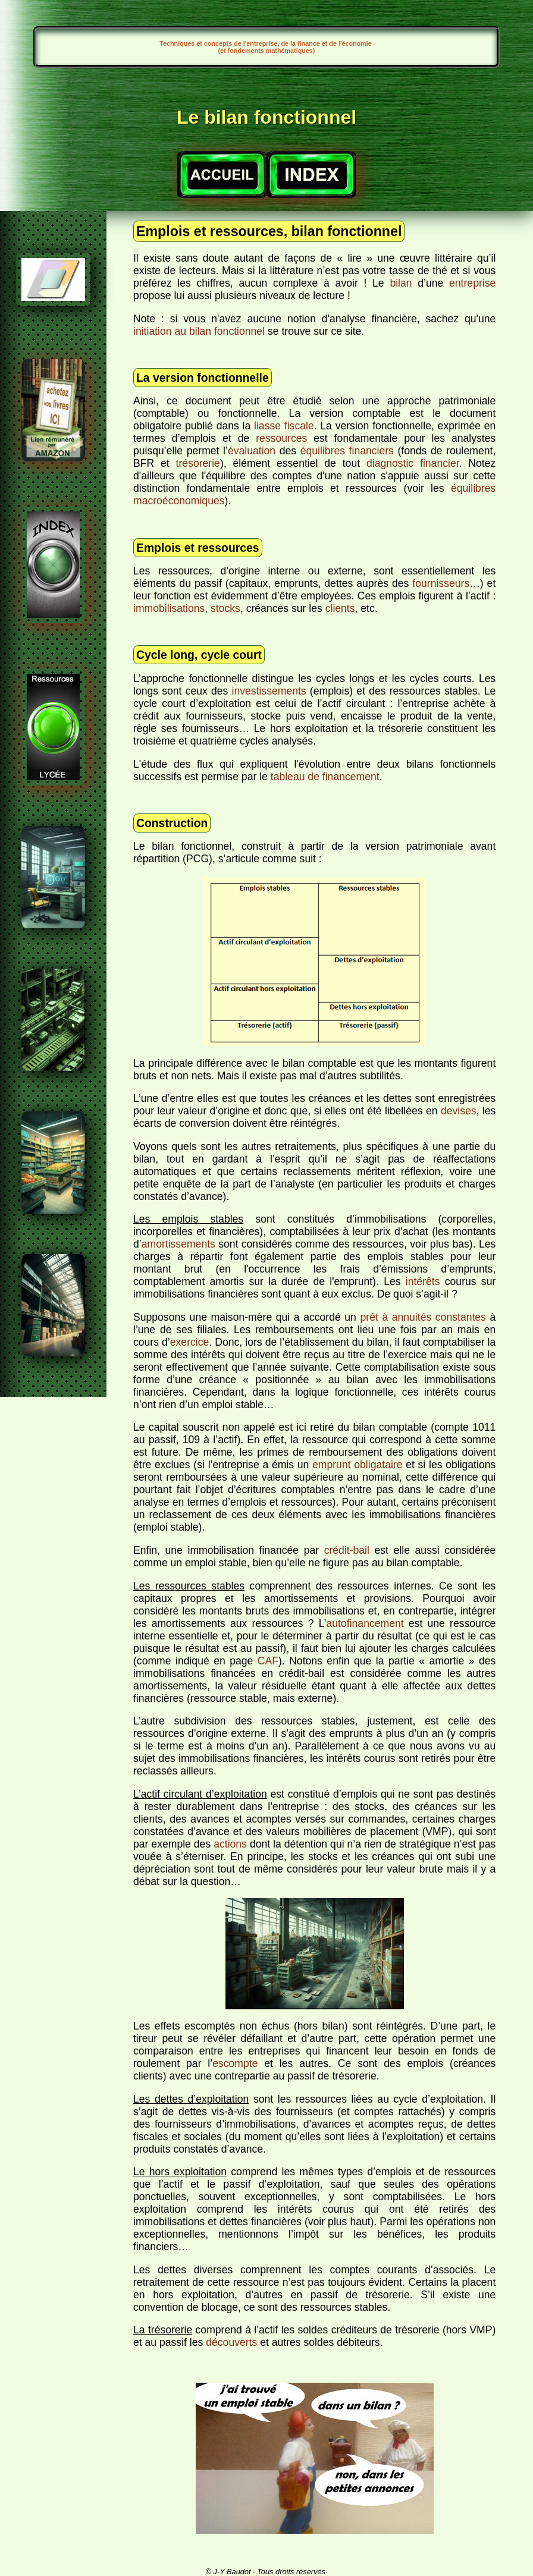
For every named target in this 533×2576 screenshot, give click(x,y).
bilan (401, 283)
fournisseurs (440, 583)
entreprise (472, 283)
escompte (235, 2063)
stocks (225, 608)
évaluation (251, 451)
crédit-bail (346, 1550)
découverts (231, 2342)
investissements (269, 691)
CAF (268, 1661)
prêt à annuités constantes (422, 1317)
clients (340, 608)
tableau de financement (325, 777)
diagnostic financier (412, 463)
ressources (281, 438)
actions (230, 1844)
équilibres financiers (347, 451)
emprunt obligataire (357, 1465)
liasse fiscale (284, 426)
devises (458, 1111)
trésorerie (198, 463)
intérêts (423, 1281)
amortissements (178, 1244)
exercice (189, 1342)
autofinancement (365, 1623)
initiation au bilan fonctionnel (199, 331)
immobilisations (169, 608)
